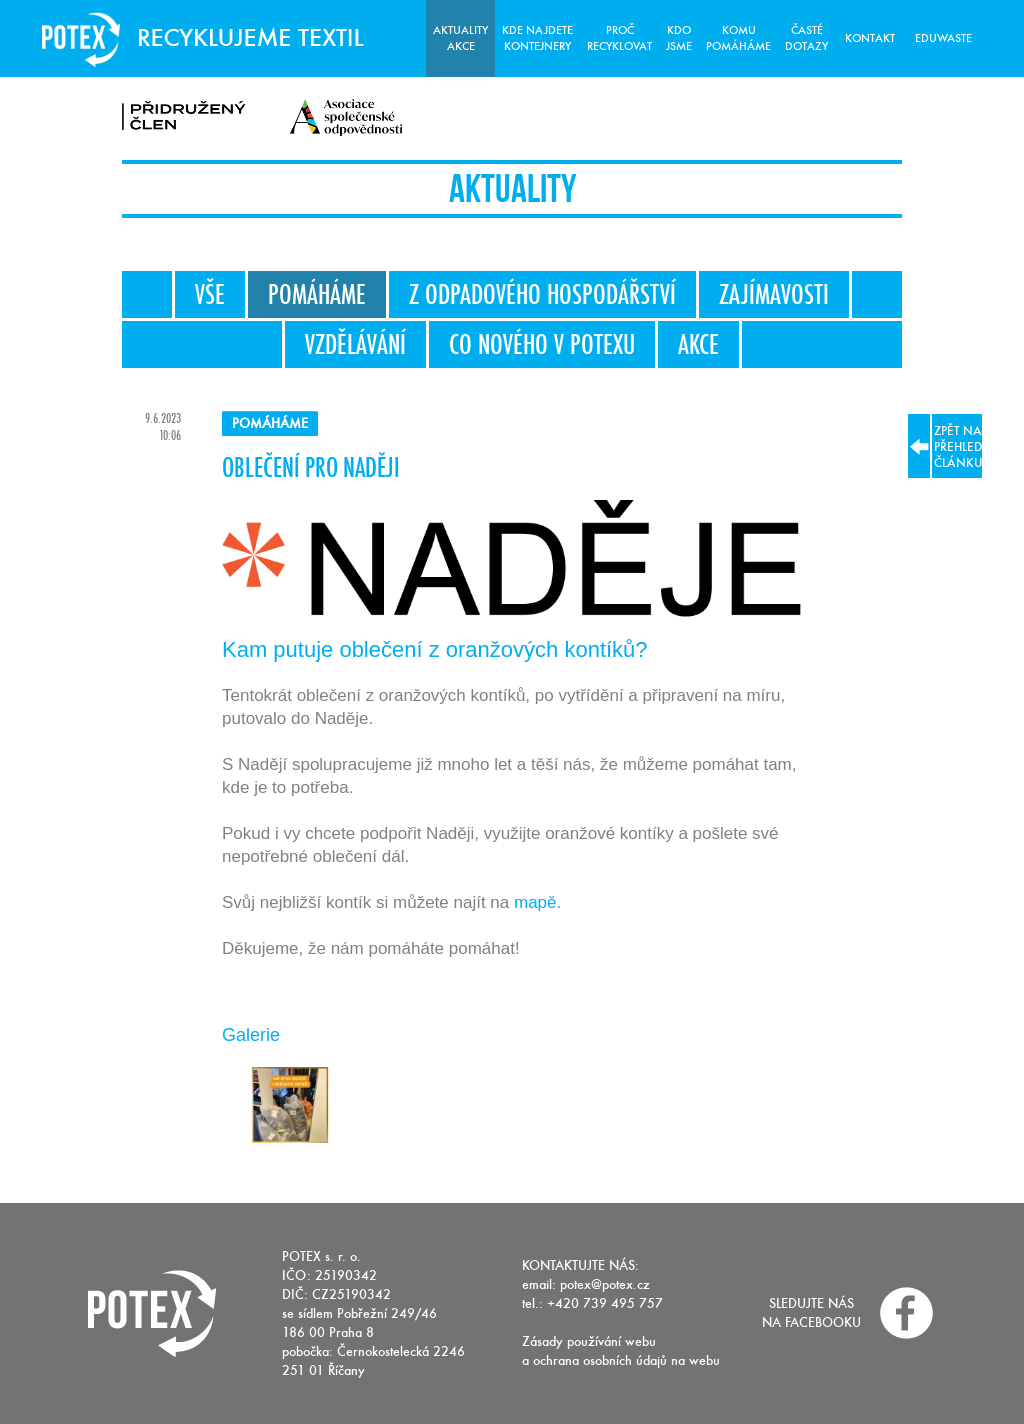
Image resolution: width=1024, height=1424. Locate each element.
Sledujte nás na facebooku (811, 1313)
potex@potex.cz (605, 1284)
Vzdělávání (355, 344)
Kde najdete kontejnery (537, 38)
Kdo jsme (679, 38)
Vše (210, 294)
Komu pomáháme (738, 38)
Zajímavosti (774, 294)
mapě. (537, 902)
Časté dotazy (806, 38)
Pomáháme (317, 294)
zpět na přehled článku (945, 446)
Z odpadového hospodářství (542, 294)
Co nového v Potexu (542, 344)
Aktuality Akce (460, 38)
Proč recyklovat (619, 38)
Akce (698, 344)
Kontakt (870, 38)
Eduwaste (943, 38)
